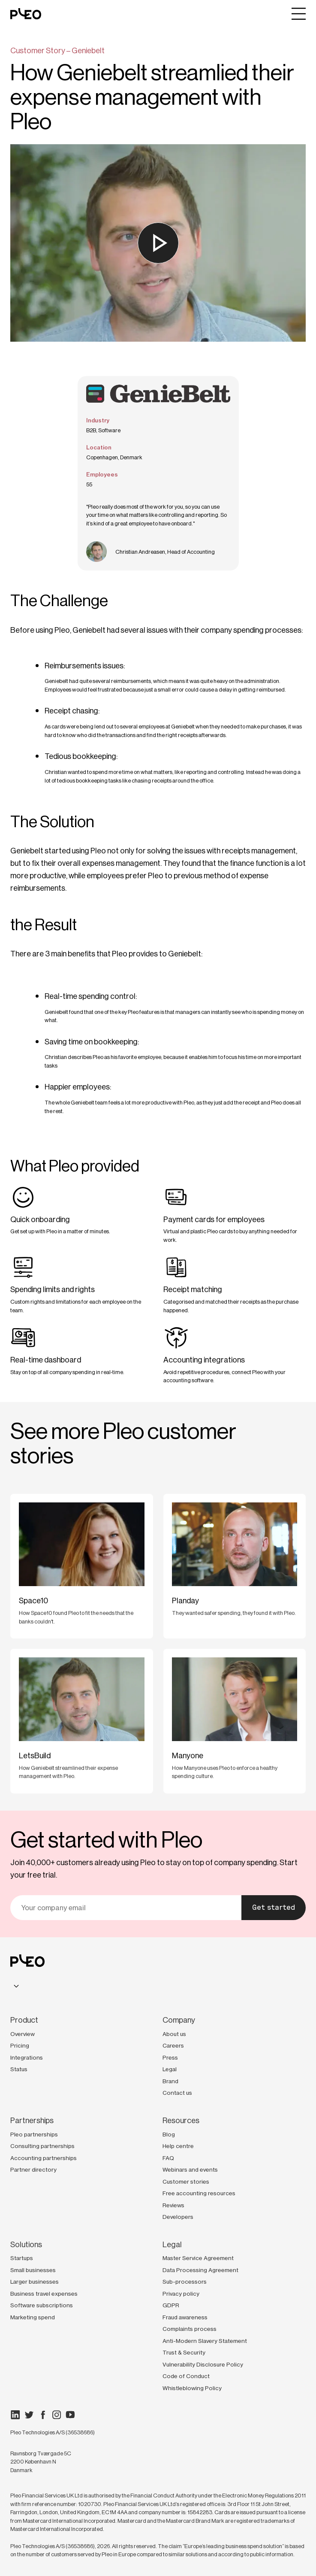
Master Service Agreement (198, 2257)
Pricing (19, 2045)
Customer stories (186, 2181)
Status (18, 2069)
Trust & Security (184, 2352)
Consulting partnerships (42, 2145)
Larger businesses (34, 2281)
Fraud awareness (185, 2317)
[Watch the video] (158, 243)
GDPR (171, 2305)
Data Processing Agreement (200, 2270)
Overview (22, 2033)
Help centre (178, 2145)
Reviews (173, 2205)
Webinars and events (190, 2169)
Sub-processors (185, 2281)
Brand (170, 2081)
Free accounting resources (199, 2193)
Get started (273, 1907)
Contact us (177, 2092)
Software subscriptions (41, 2305)
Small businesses (33, 2270)
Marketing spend (32, 2317)
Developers (178, 2216)
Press (170, 2057)
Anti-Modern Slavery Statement (205, 2340)
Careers (173, 2045)
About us (174, 2033)
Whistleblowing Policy (192, 2388)
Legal (170, 2069)
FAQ (168, 2157)
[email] (125, 1907)
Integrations (26, 2057)
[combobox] (16, 1986)
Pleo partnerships (34, 2134)
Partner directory (33, 2169)
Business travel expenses (44, 2293)
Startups (21, 2257)
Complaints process (190, 2328)
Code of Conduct (186, 2376)
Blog (169, 2134)
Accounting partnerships (43, 2157)
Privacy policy (181, 2293)
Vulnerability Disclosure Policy (203, 2364)
